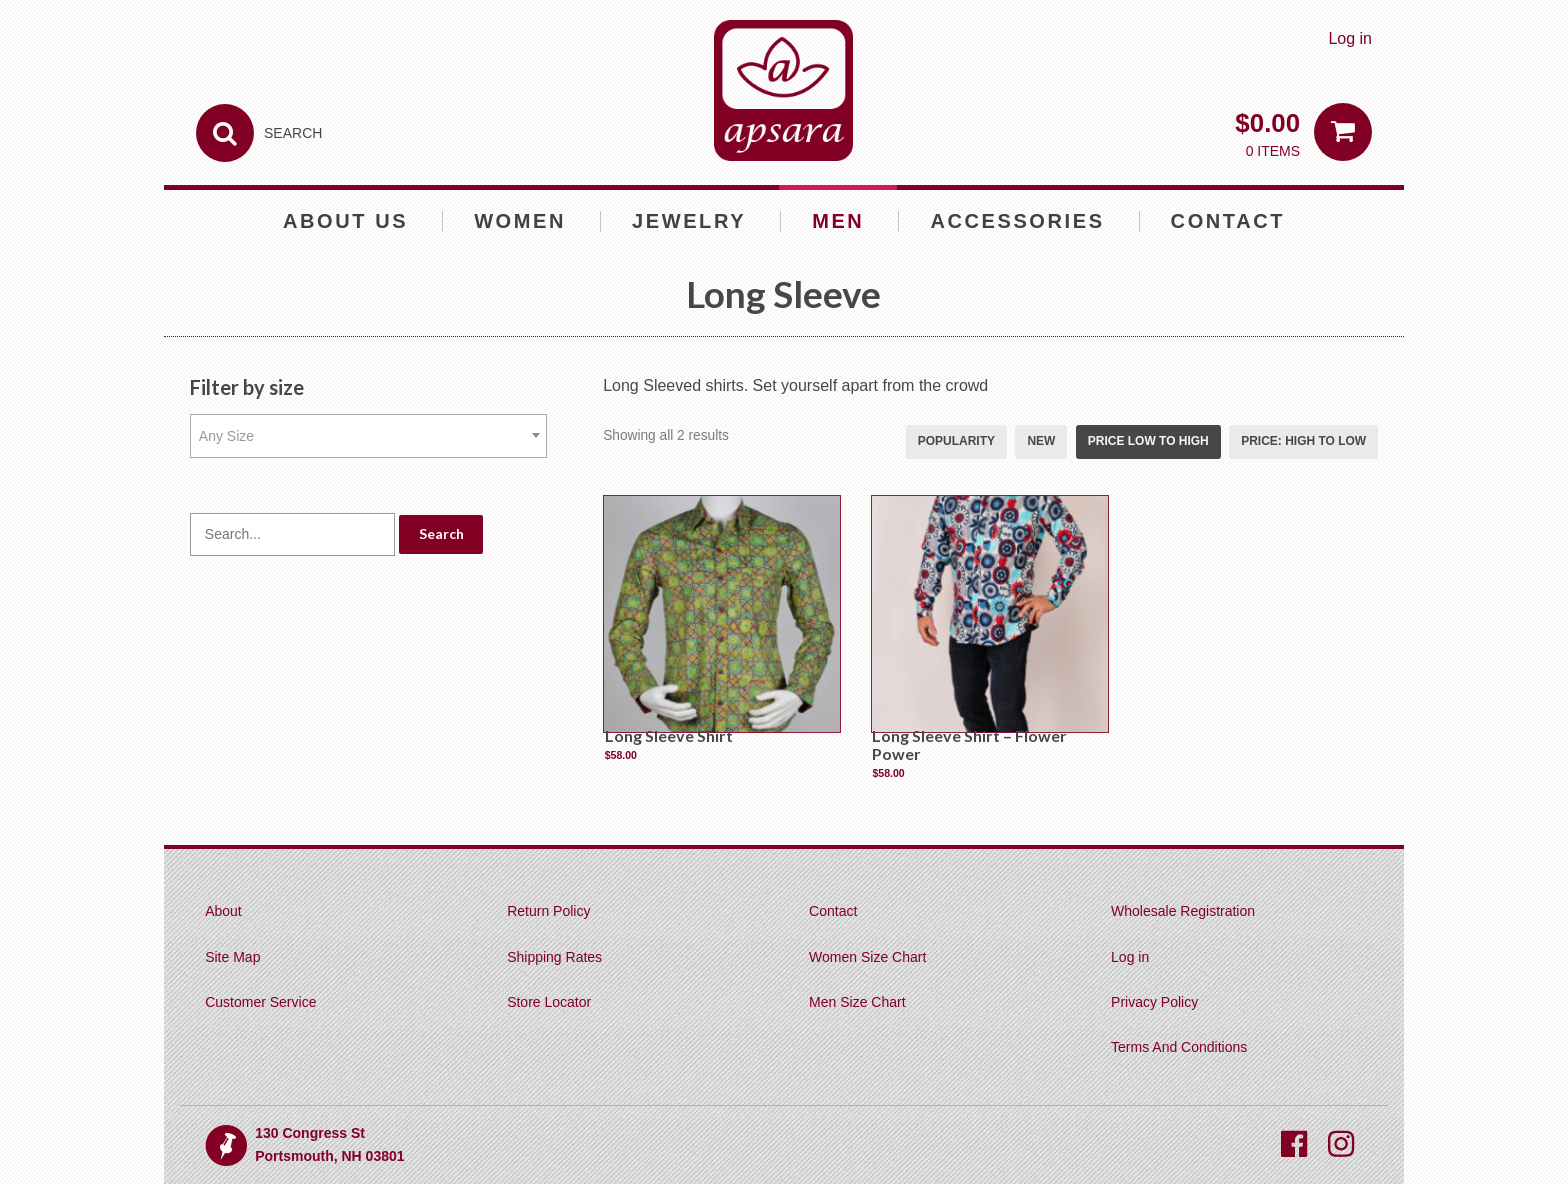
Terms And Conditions (1179, 1047)
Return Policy (548, 911)
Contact (1228, 221)
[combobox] (369, 436)
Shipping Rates (554, 957)
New (1041, 441)
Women (520, 221)
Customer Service (260, 1002)
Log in (1350, 38)
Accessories (1017, 221)
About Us (345, 221)
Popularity (956, 441)
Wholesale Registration (1183, 911)
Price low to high (1148, 441)
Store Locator (549, 1002)
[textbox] (369, 436)
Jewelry (689, 221)
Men (838, 221)
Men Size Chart (857, 1002)
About (223, 911)
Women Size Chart (867, 957)
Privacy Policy (1154, 1002)
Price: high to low (1303, 441)
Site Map (232, 957)
